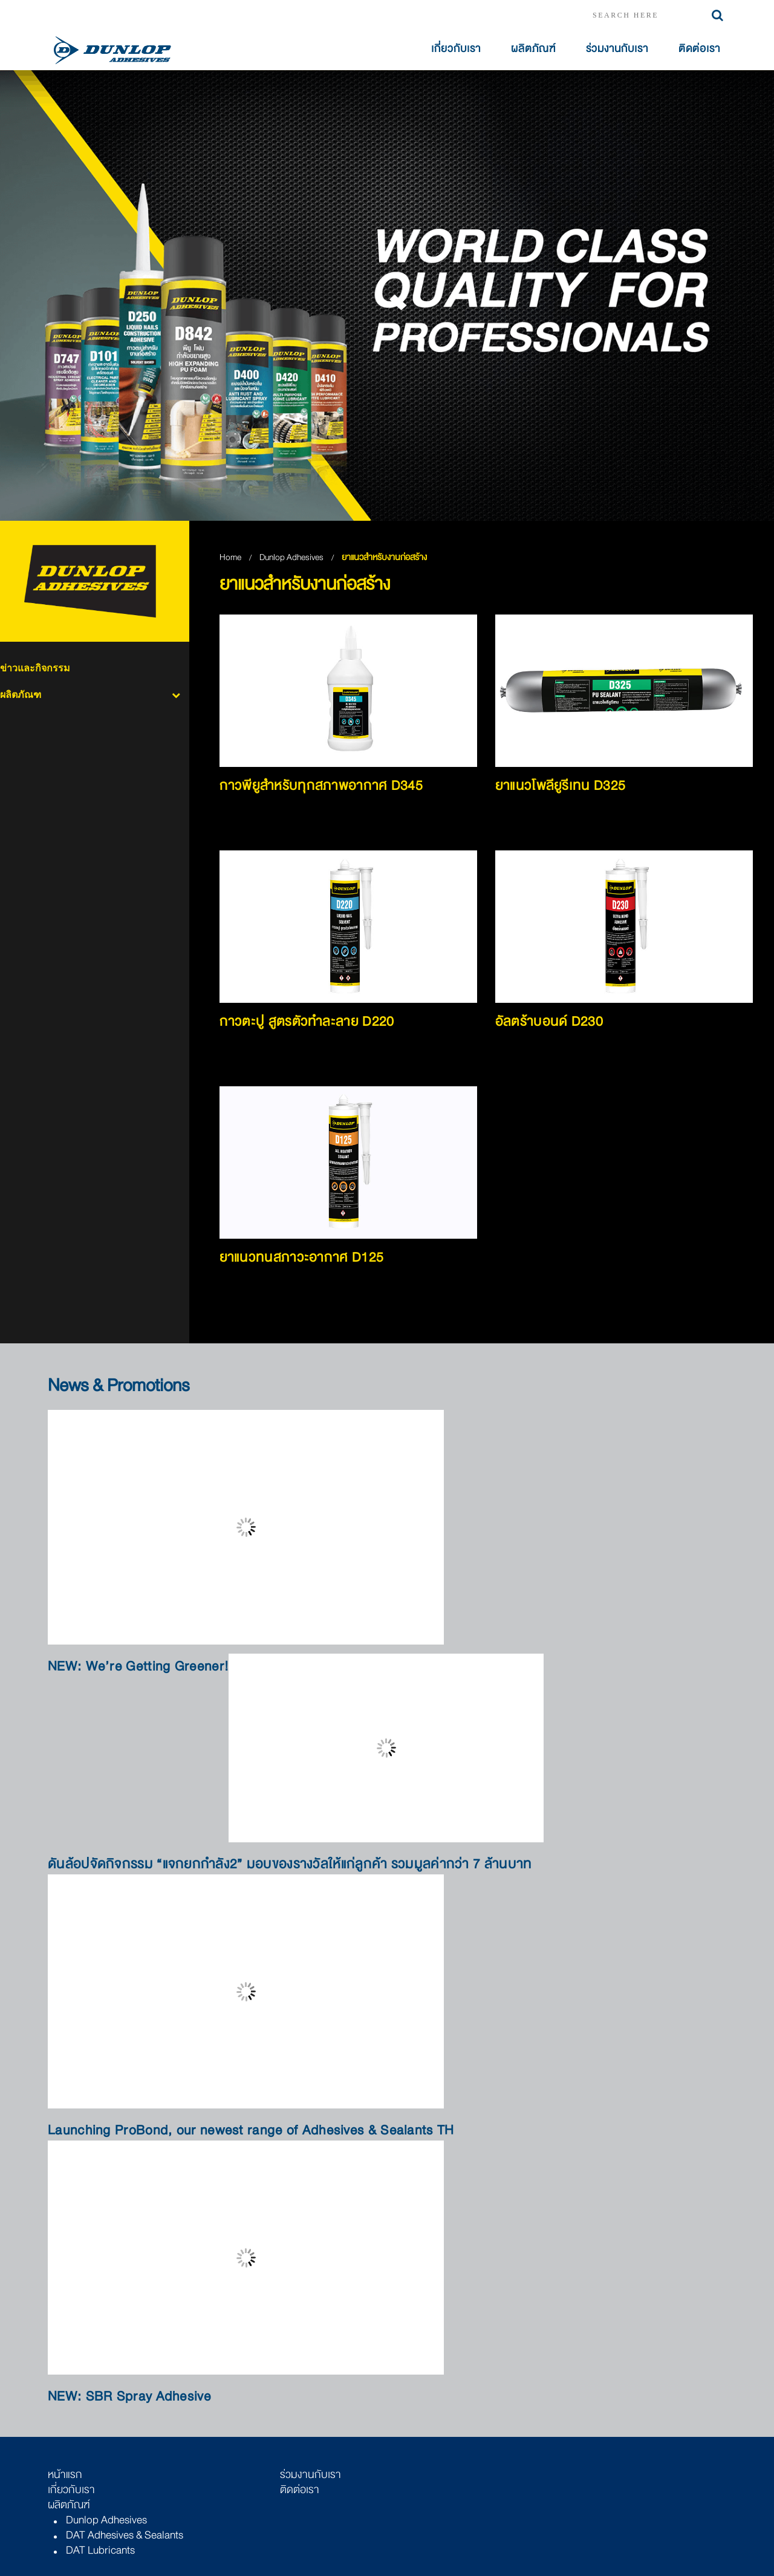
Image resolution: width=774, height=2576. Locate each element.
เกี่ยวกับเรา (456, 48)
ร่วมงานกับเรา (617, 48)
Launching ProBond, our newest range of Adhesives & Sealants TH (251, 2131)
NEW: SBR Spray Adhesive (129, 2397)
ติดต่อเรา (699, 48)
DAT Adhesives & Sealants (124, 2535)
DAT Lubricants (100, 2550)
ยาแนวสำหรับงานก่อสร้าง (384, 557)
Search (717, 15)
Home (230, 557)
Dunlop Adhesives (292, 557)
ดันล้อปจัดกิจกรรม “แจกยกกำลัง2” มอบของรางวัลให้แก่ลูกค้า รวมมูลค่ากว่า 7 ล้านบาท (290, 1864)
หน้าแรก (65, 2474)
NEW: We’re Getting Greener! (138, 1667)
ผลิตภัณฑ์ (533, 48)
